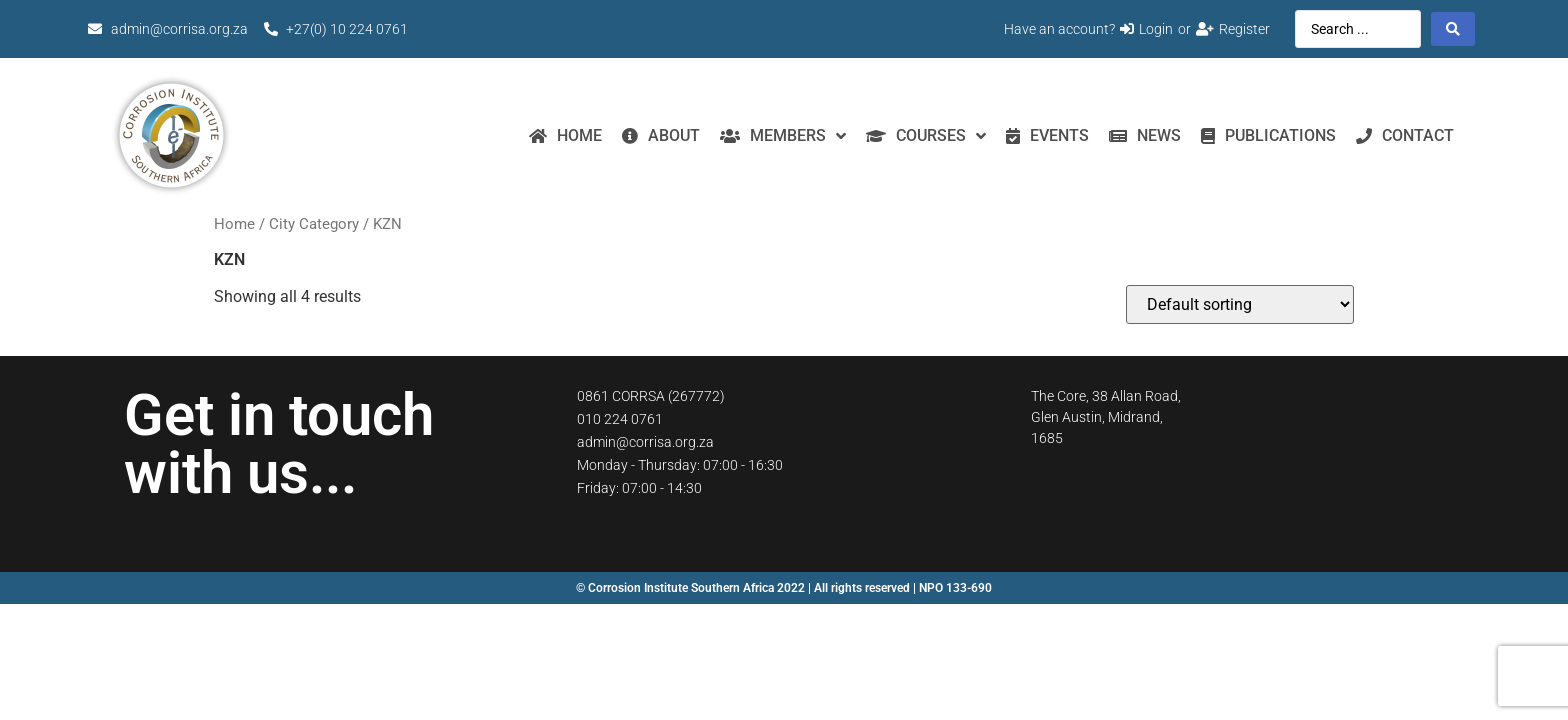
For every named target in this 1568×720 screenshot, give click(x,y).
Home (234, 224)
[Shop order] (1240, 304)
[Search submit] (1453, 29)
